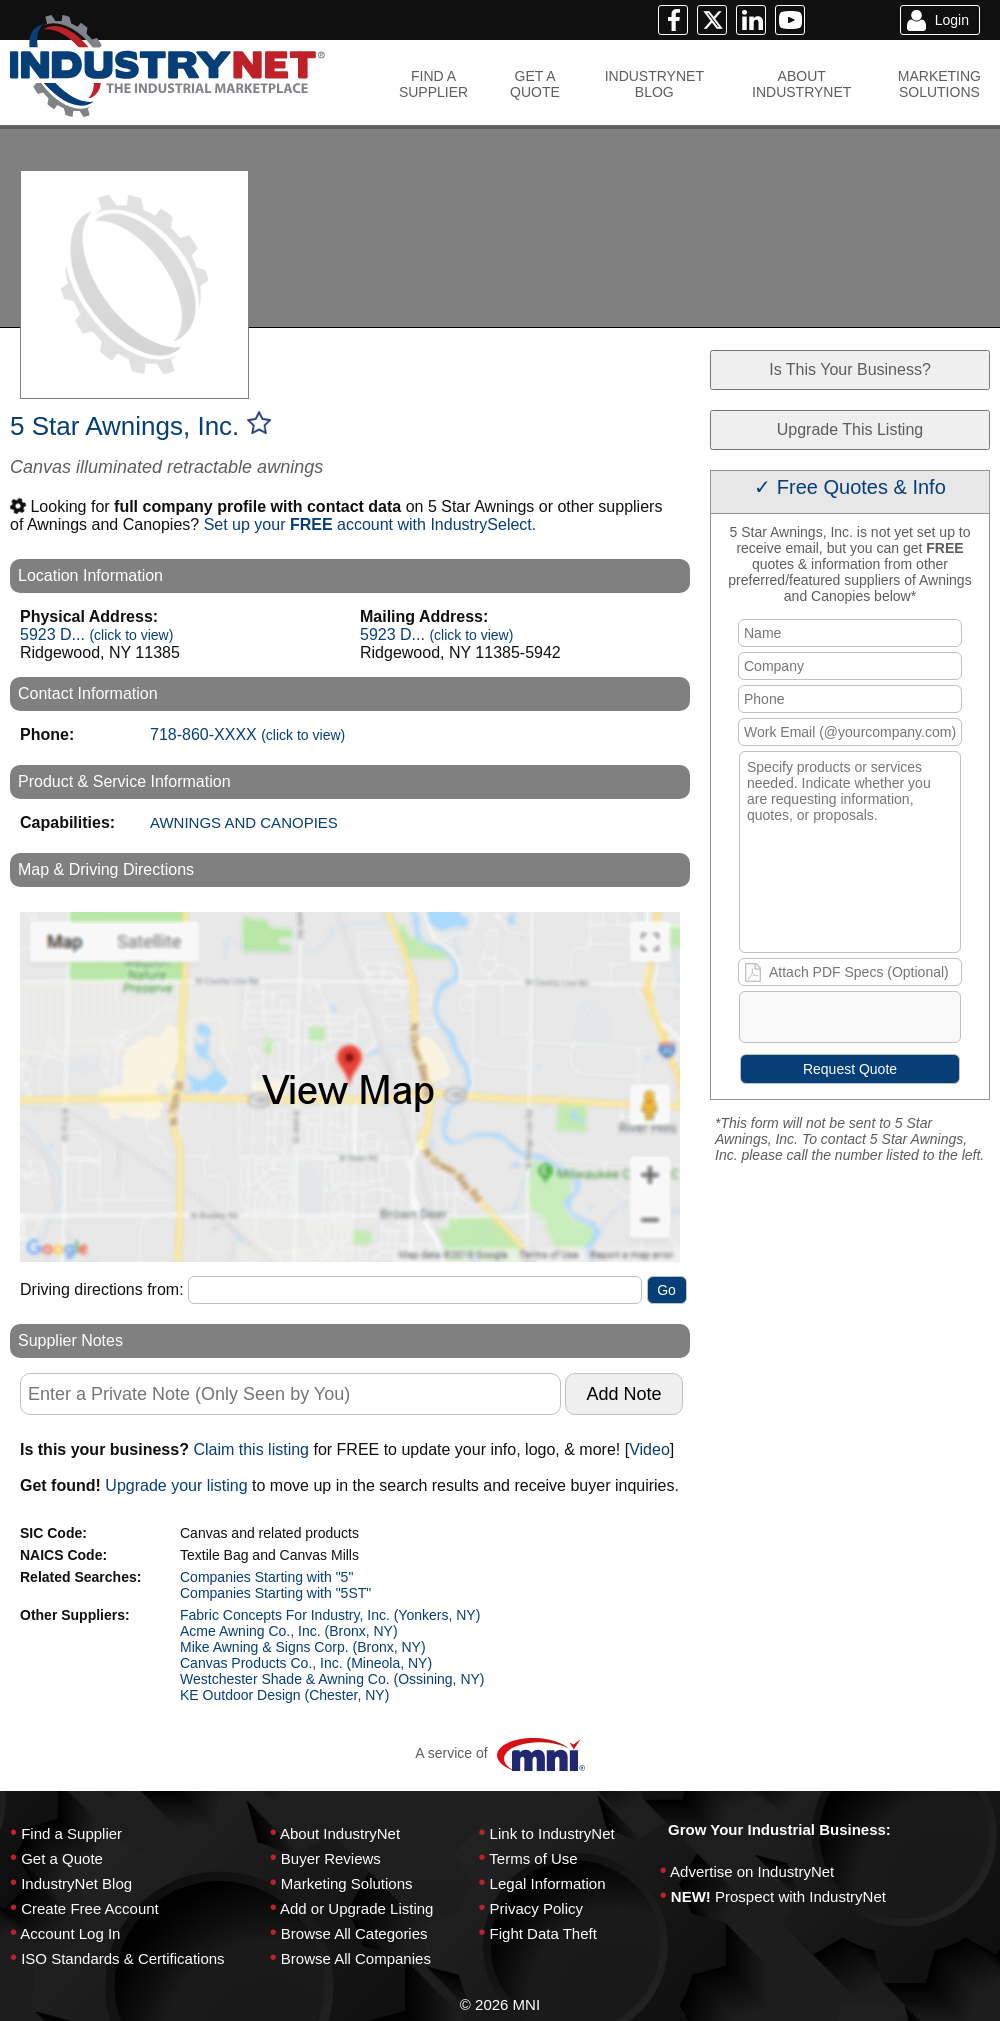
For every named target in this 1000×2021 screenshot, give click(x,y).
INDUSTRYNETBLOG (654, 84)
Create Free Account (90, 1908)
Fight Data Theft (543, 1933)
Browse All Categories (354, 1933)
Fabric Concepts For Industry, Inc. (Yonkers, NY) (330, 1615)
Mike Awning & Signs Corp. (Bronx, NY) (303, 1647)
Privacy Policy (536, 1908)
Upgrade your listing (176, 1485)
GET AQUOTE (535, 84)
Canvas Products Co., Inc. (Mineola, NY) (306, 1663)
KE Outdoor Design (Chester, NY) (284, 1695)
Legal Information (548, 1883)
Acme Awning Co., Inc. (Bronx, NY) (289, 1631)
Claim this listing (251, 1449)
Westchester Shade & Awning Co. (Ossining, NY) (332, 1679)
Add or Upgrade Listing (356, 1908)
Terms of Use (533, 1858)
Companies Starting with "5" (266, 1577)
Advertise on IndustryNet (752, 1871)
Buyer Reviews (331, 1858)
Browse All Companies (356, 1958)
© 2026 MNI (500, 2004)
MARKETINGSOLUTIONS (939, 84)
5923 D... (96, 634)
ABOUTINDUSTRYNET (801, 84)
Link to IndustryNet (552, 1833)
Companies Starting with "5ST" (275, 1593)
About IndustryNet (340, 1833)
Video (649, 1449)
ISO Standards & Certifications (122, 1958)
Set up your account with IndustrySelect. (370, 524)
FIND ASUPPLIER (433, 84)
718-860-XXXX (247, 734)
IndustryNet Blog (76, 1883)
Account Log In (70, 1933)
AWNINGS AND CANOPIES (244, 822)
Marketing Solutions (347, 1883)
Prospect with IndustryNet (800, 1896)
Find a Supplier (71, 1833)
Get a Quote (62, 1858)
